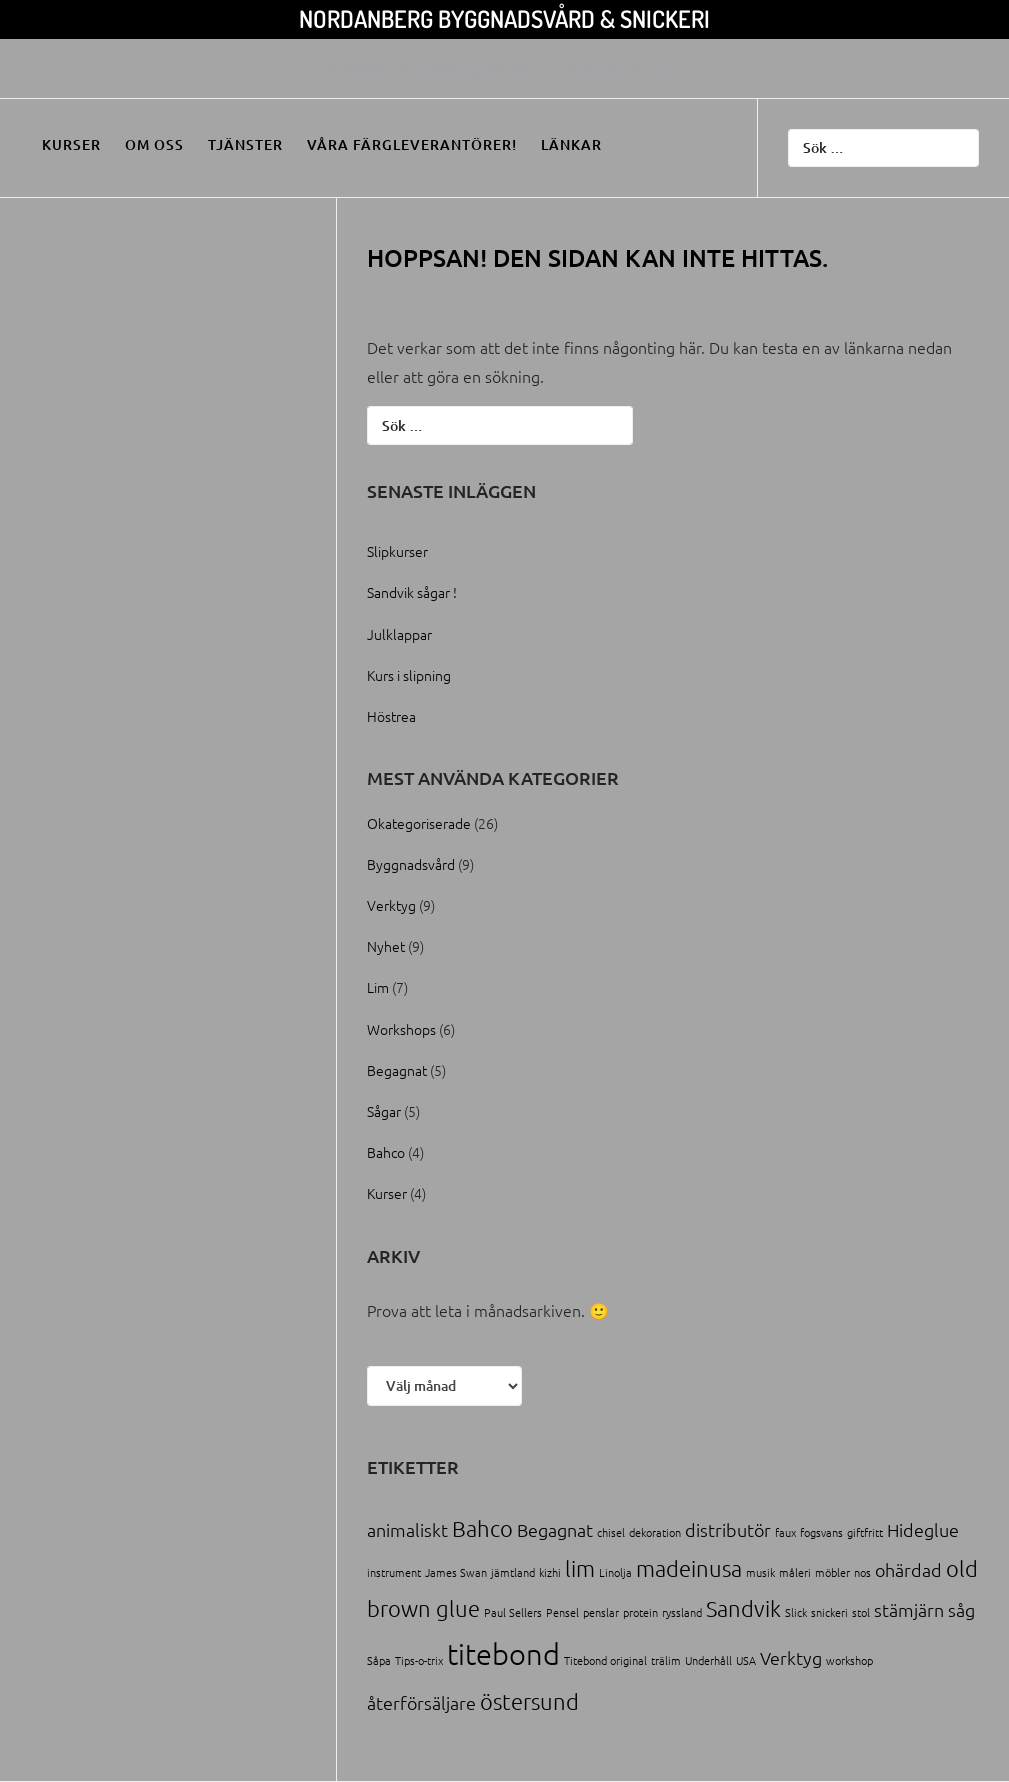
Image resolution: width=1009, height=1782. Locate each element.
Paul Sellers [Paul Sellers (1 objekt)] (513, 1612)
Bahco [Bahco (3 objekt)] (482, 1528)
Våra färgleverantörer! (412, 144)
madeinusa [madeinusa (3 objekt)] (689, 1568)
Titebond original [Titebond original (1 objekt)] (605, 1660)
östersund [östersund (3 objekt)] (529, 1701)
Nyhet (386, 946)
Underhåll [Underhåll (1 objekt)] (708, 1660)
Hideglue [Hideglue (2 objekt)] (923, 1529)
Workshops (401, 1029)
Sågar (384, 1111)
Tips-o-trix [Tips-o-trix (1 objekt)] (419, 1660)
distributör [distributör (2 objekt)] (728, 1529)
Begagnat (397, 1070)
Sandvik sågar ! (412, 592)
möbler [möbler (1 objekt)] (832, 1572)
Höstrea (391, 716)
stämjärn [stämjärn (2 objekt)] (909, 1609)
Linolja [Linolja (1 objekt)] (615, 1572)
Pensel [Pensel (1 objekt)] (562, 1612)
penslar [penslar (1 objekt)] (601, 1612)
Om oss (154, 144)
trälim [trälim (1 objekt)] (666, 1660)
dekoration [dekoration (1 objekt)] (655, 1532)
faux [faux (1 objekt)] (785, 1532)
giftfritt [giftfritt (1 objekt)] (865, 1532)
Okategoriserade (419, 823)
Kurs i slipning (409, 675)
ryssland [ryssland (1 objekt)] (682, 1612)
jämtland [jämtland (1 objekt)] (513, 1572)
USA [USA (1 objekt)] (746, 1660)
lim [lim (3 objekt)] (580, 1568)
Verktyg (391, 905)
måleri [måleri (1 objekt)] (795, 1572)
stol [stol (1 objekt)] (861, 1612)
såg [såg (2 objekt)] (961, 1609)
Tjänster (245, 144)
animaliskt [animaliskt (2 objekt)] (407, 1529)
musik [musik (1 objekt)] (760, 1572)
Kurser (71, 144)
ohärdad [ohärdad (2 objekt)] (908, 1569)
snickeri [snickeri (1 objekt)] (829, 1612)
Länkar (571, 144)
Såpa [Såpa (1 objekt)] (379, 1660)
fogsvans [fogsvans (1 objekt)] (821, 1532)
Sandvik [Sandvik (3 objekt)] (743, 1608)
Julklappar (399, 634)
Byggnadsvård (411, 864)
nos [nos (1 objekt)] (862, 1572)
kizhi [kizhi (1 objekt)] (550, 1572)
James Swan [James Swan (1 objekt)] (456, 1572)
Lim (378, 987)
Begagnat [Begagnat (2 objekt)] (555, 1529)
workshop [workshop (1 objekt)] (849, 1660)
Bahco (386, 1152)
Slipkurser (397, 551)
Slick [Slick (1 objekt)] (796, 1612)
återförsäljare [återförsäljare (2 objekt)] (421, 1702)
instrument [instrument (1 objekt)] (394, 1572)
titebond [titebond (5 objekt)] (503, 1653)
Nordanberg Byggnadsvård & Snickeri (504, 18)
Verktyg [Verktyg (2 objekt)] (791, 1657)
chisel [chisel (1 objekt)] (611, 1532)
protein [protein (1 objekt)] (640, 1612)
